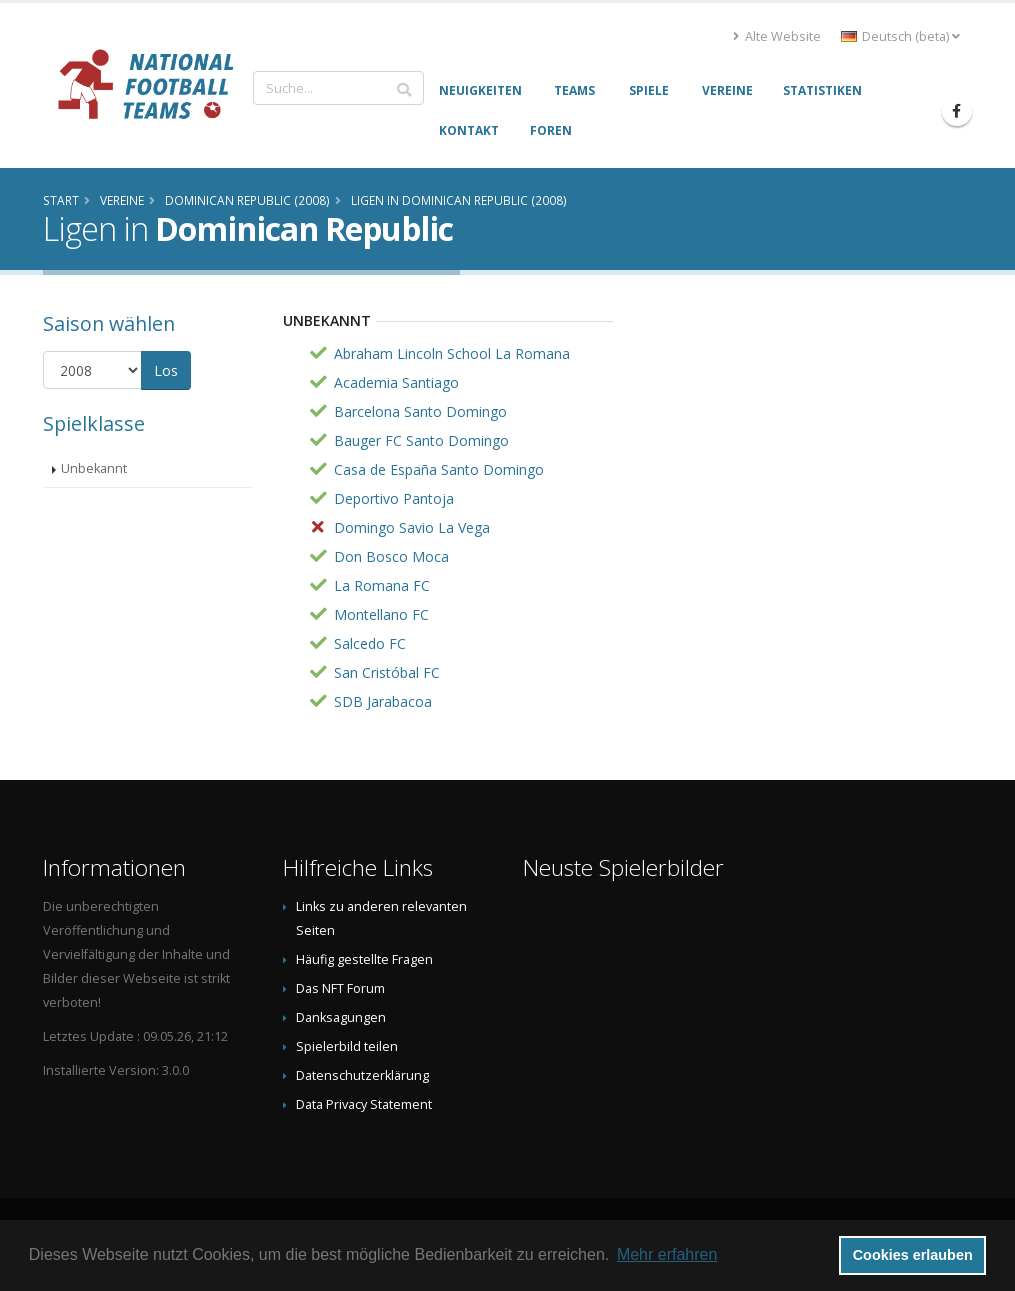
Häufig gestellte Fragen (364, 959)
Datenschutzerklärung (362, 1075)
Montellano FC (381, 614)
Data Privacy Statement (364, 1104)
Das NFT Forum (340, 988)
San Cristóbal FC (387, 672)
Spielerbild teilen (347, 1046)
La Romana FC (382, 585)
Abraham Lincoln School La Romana (452, 353)
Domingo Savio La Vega (412, 527)
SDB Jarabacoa (383, 701)
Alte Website (777, 36)
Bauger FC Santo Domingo (421, 440)
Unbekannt (94, 468)
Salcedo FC (370, 643)
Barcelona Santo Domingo (420, 411)
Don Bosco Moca (391, 556)
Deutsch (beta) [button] (900, 36)
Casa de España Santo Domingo (439, 469)
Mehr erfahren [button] (667, 1254)
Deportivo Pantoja (394, 498)
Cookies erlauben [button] (913, 1255)
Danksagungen (341, 1017)
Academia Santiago (396, 382)
